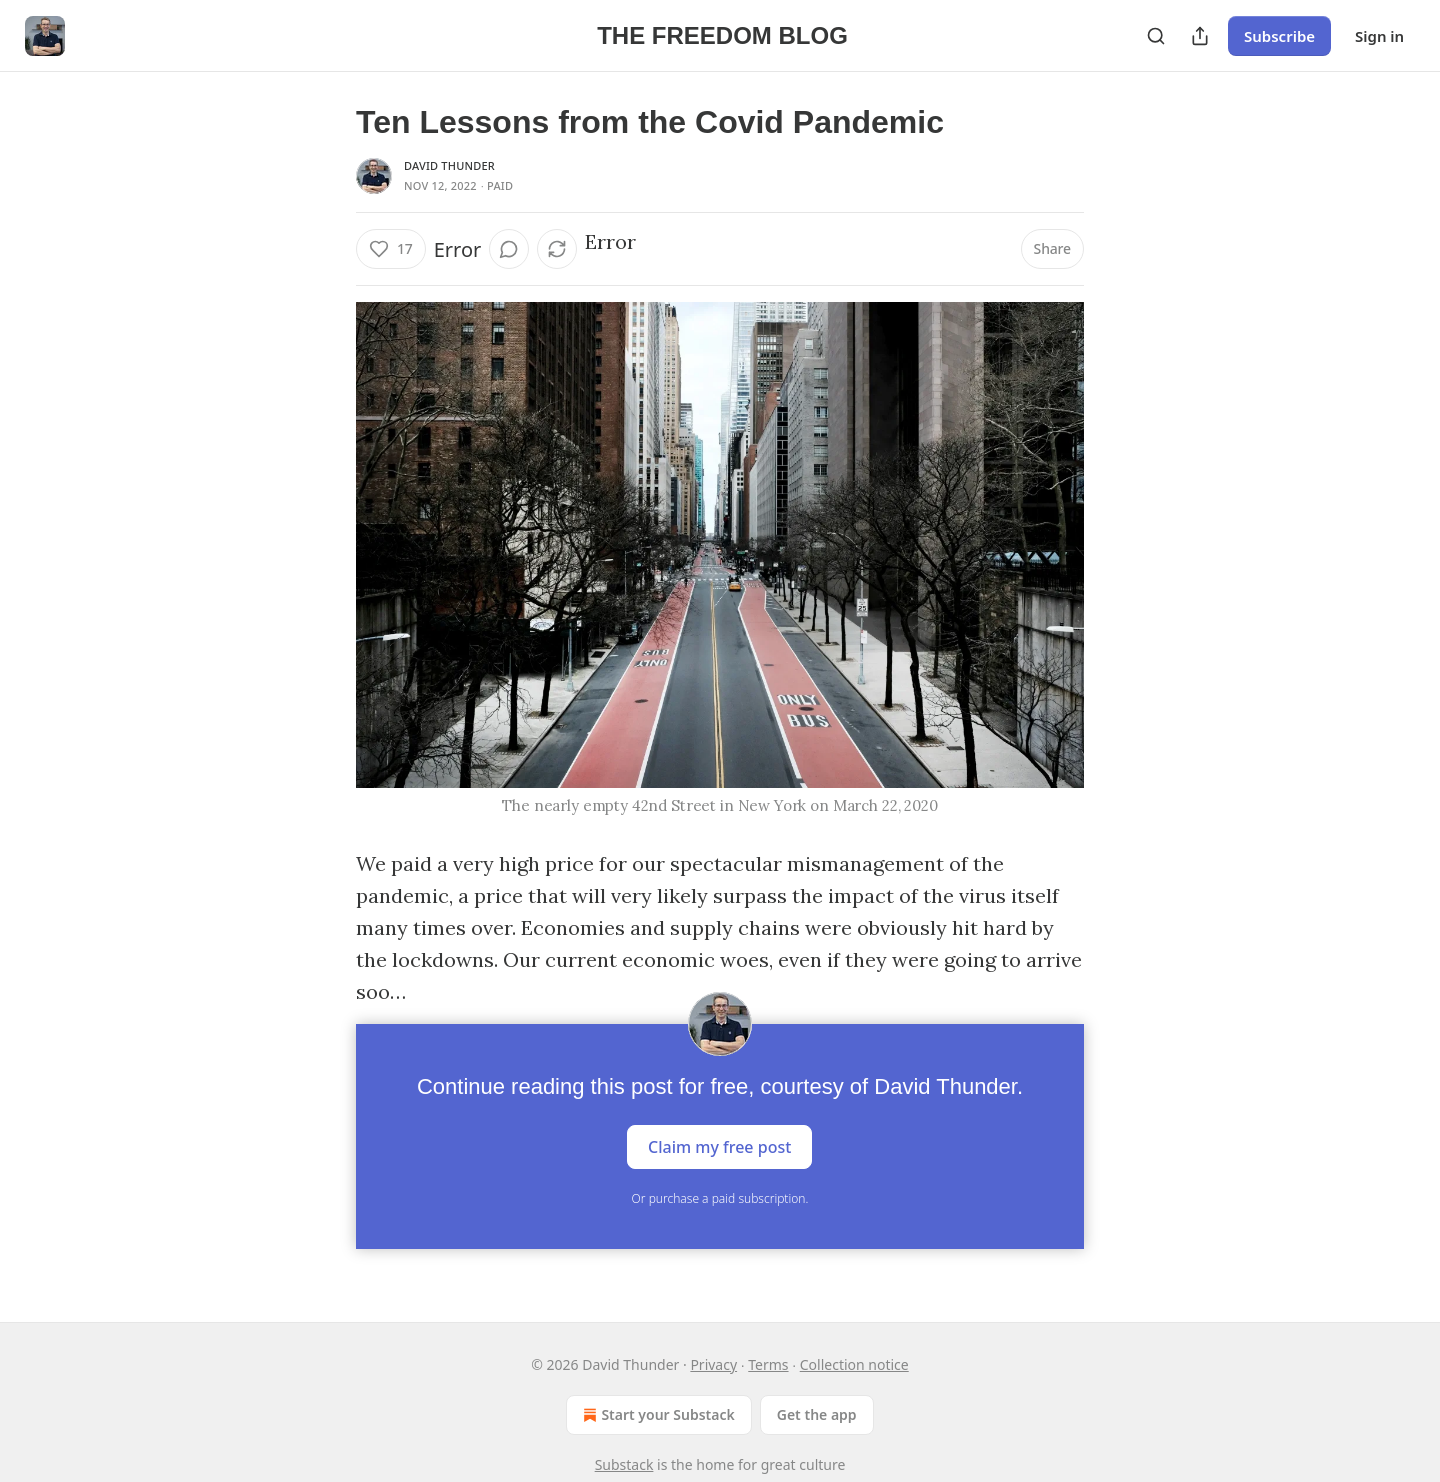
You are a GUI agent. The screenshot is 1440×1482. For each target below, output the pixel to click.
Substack (624, 1464)
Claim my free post (719, 1147)
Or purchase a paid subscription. (720, 1198)
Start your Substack (656, 1415)
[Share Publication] (1200, 36)
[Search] (1156, 36)
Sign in (1379, 36)
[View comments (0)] (509, 249)
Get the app (817, 1414)
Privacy (713, 1364)
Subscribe (1279, 36)
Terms (768, 1364)
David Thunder (449, 165)
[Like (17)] (391, 249)
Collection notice (854, 1364)
